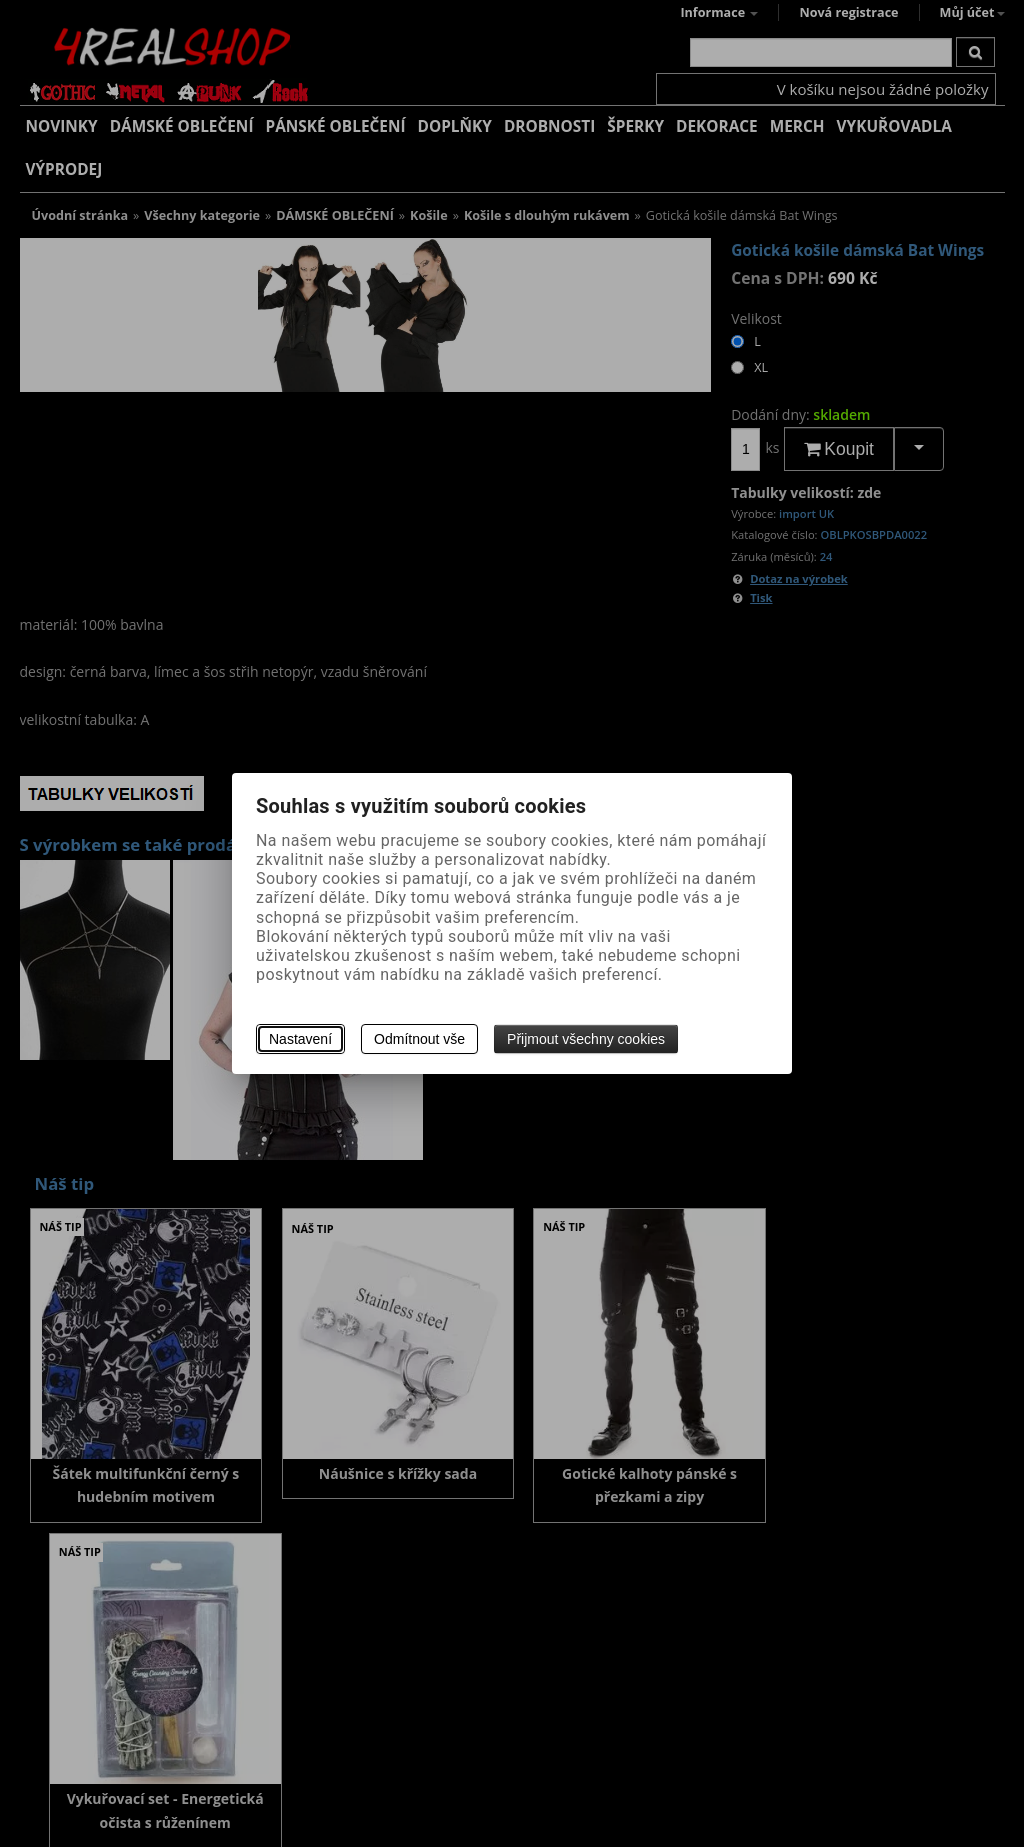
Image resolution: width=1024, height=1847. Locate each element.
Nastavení (300, 1039)
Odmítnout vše (419, 1039)
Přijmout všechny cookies (586, 1039)
